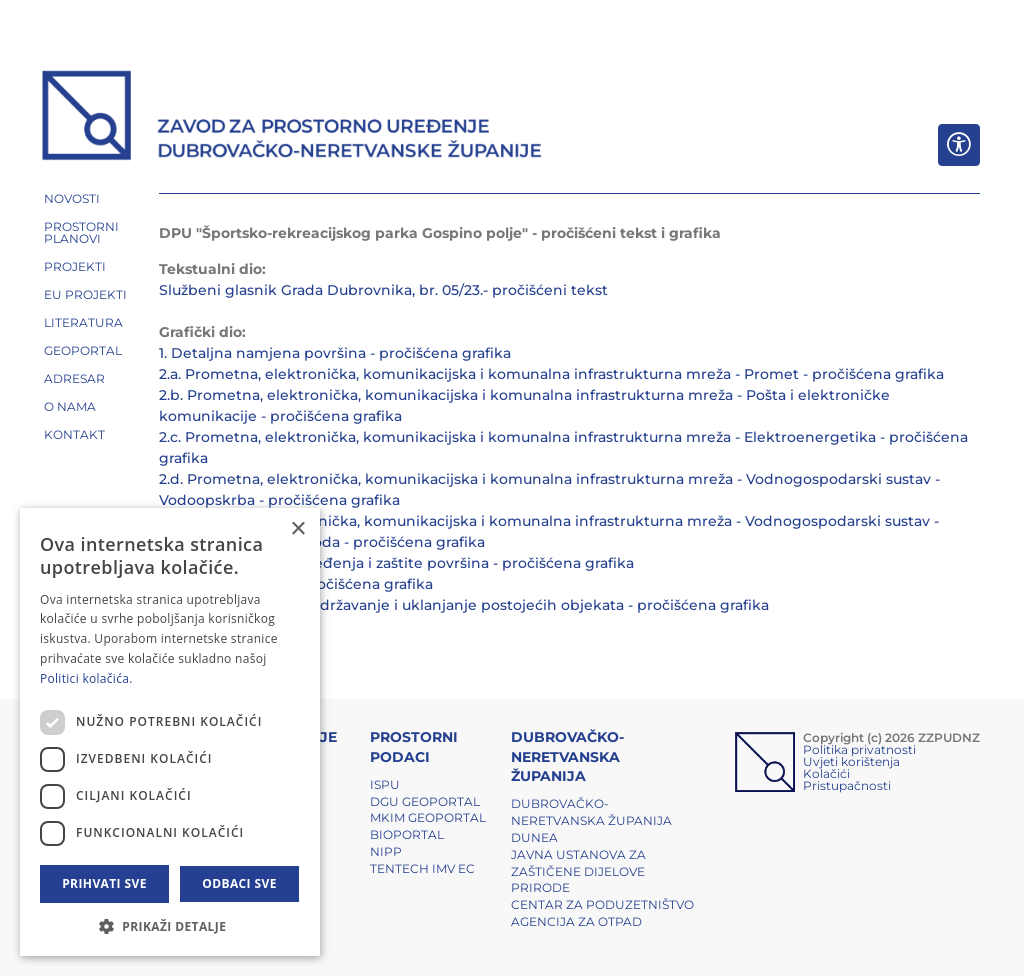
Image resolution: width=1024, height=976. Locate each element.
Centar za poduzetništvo (602, 904)
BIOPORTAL (407, 834)
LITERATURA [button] (83, 322)
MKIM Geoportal (428, 817)
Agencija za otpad (576, 921)
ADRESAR (74, 378)
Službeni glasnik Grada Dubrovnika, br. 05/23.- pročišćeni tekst (383, 290)
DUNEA (534, 837)
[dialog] (170, 732)
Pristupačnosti (847, 785)
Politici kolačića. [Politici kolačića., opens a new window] (86, 678)
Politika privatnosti (859, 749)
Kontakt (74, 434)
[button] (170, 926)
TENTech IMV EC (422, 868)
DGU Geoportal (425, 801)
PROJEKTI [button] (75, 266)
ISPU (385, 784)
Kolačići (826, 773)
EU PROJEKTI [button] (85, 294)
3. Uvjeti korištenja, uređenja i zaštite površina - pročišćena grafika (396, 563)
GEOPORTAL (83, 350)
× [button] (297, 529)
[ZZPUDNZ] (292, 118)
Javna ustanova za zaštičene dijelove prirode (578, 871)
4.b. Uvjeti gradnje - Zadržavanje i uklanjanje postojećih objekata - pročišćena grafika (464, 605)
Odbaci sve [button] (239, 883)
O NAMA (70, 406)
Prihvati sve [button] (104, 883)
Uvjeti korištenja (851, 761)
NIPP (386, 851)
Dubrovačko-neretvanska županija (591, 812)
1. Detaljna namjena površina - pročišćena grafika (335, 353)
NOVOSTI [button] (72, 198)
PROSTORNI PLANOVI (81, 232)
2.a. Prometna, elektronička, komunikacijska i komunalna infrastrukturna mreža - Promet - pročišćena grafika (551, 374)
